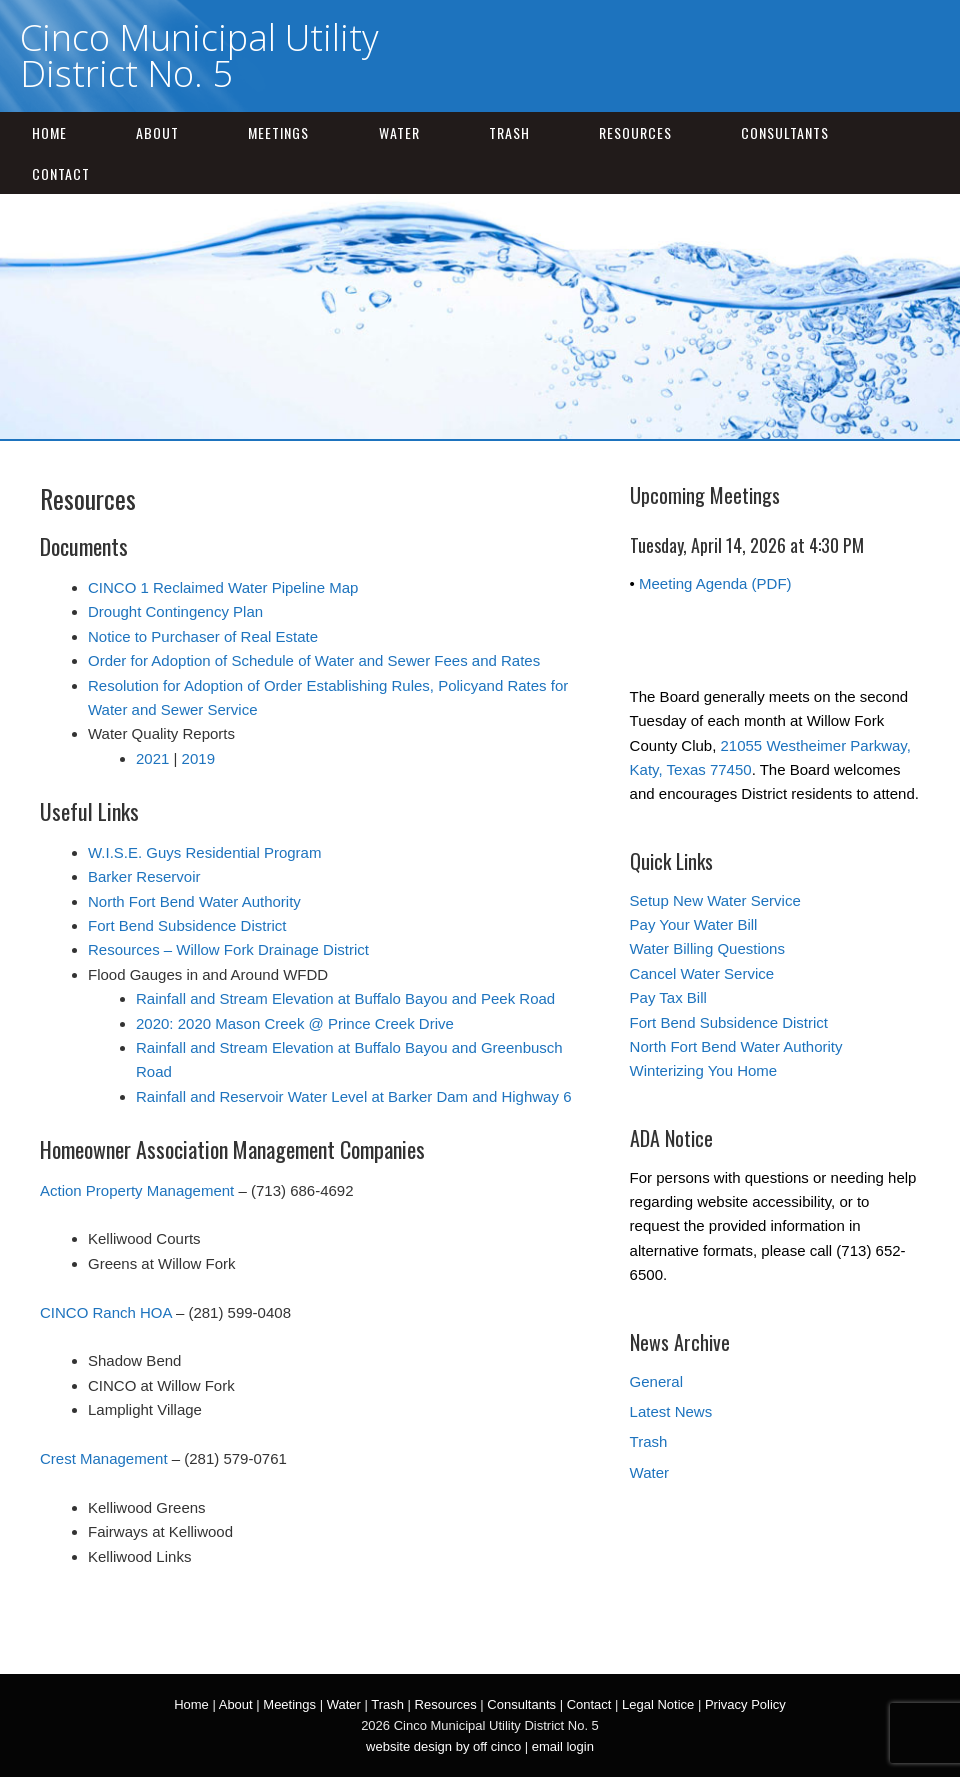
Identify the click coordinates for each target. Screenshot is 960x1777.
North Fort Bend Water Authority (194, 901)
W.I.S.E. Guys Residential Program (204, 852)
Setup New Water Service (715, 900)
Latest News (671, 1411)
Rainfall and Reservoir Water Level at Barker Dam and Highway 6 (353, 1096)
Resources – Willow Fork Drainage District (228, 949)
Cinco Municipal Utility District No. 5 (199, 55)
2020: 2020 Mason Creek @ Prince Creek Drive (295, 1023)
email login (563, 1746)
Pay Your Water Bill (694, 924)
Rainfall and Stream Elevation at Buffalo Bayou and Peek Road (345, 998)
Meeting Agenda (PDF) (715, 583)
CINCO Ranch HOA (106, 1312)
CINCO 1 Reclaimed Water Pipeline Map (223, 587)
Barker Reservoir (144, 876)
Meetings (278, 132)
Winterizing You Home (704, 1070)
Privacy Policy (745, 1704)
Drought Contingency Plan (175, 611)
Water (399, 132)
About (157, 132)
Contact (61, 173)
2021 (152, 758)
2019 (198, 758)
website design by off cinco (443, 1746)
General (656, 1381)
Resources (635, 132)
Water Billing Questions (707, 948)
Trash (509, 132)
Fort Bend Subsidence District (187, 925)
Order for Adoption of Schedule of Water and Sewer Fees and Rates (314, 660)
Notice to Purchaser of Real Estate (203, 636)
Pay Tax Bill (668, 997)
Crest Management (104, 1458)
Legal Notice (658, 1704)
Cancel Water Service (702, 973)
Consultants (785, 132)
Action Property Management (137, 1190)
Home (49, 132)
